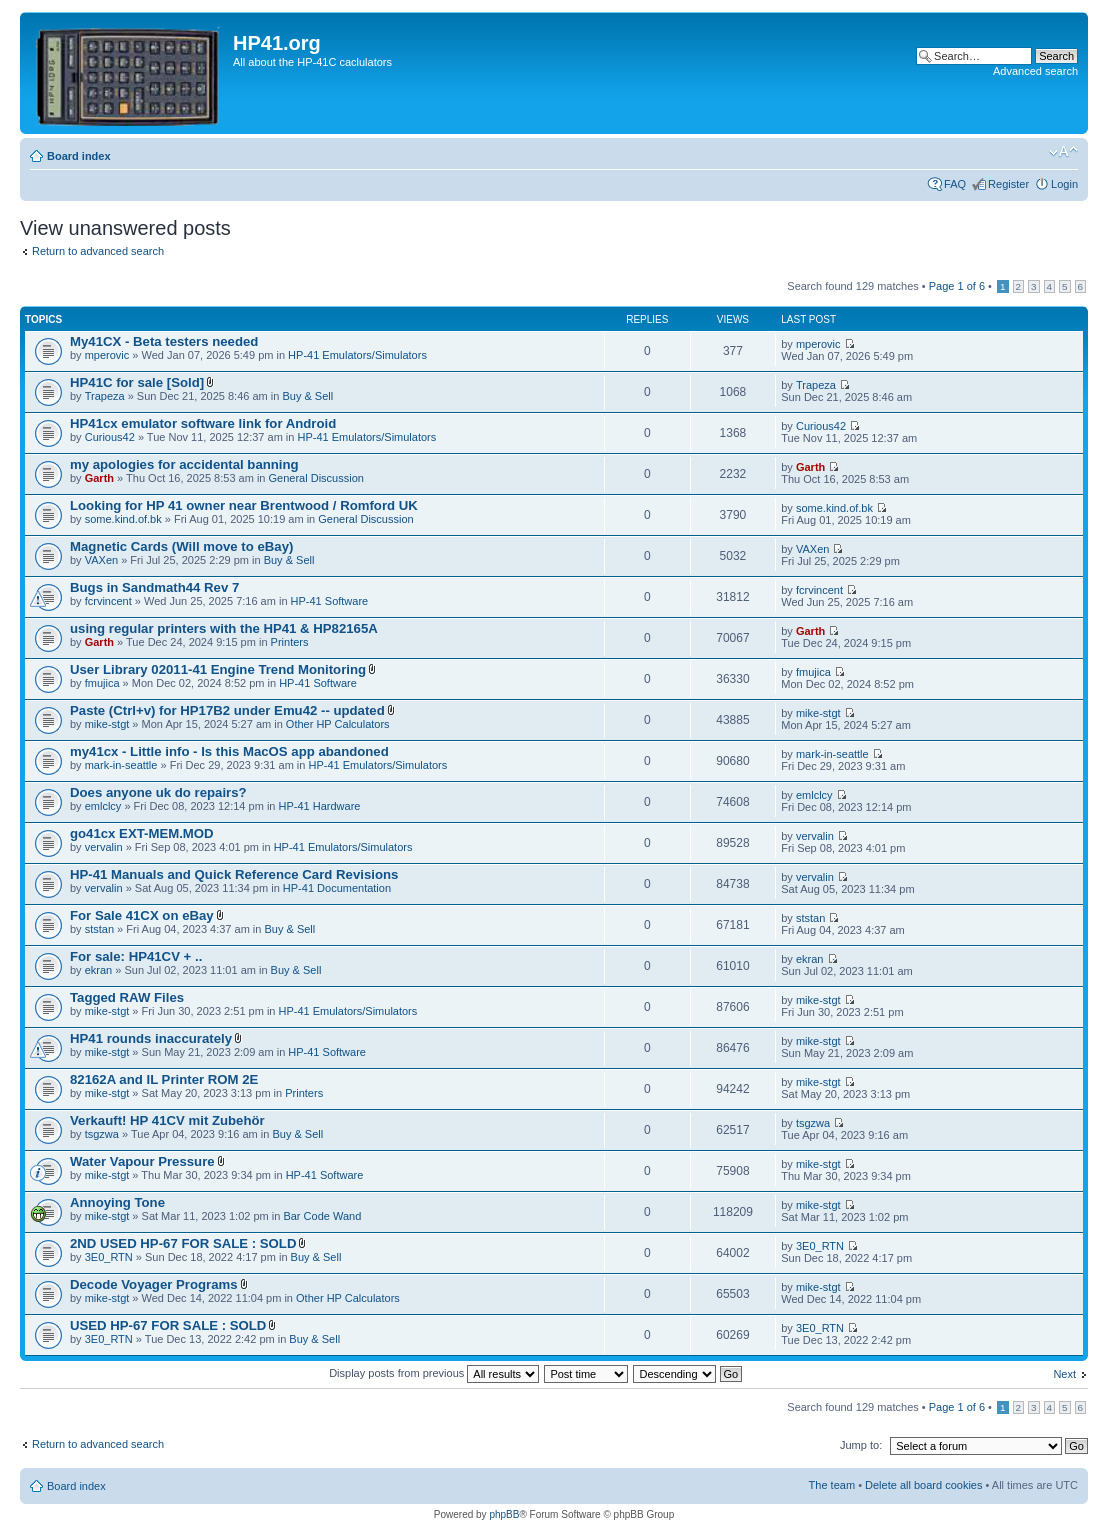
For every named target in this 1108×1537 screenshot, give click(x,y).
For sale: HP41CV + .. (136, 956)
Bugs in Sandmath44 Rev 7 (154, 587)
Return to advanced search (98, 251)
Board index (79, 156)
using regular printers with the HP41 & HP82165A (224, 628)
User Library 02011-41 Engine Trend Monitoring (218, 669)
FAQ (955, 184)
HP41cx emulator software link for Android (203, 423)
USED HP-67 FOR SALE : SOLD (168, 1325)
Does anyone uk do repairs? (158, 792)
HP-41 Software (330, 601)
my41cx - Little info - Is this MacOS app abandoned (229, 751)
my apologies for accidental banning (184, 464)
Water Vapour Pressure (142, 1161)
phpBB (504, 1514)
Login (1064, 184)
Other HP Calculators (338, 724)
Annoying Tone (117, 1202)
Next (1064, 1374)
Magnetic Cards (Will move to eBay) (181, 546)
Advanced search (1035, 71)
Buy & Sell (307, 396)
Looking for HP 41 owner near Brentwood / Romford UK (244, 505)
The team (832, 1485)
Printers (290, 642)
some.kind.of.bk (123, 519)
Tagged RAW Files (127, 997)
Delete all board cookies (923, 1485)
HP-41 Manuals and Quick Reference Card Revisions (234, 874)
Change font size (1063, 152)
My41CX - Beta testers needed (164, 341)
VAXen (101, 560)
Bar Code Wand (322, 1216)
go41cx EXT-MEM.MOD (142, 833)
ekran (99, 970)
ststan (99, 929)
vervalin (104, 847)
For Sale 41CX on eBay (142, 915)
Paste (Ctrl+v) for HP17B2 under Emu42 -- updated (227, 710)
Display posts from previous (434, 1373)
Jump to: (861, 1445)
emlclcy (103, 806)
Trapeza (105, 396)
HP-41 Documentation (337, 888)
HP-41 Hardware (320, 806)
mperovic (107, 355)
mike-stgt (107, 724)
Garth (99, 478)
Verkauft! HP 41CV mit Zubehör (167, 1120)
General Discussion (316, 478)
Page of (957, 286)
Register (1008, 184)
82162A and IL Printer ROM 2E (164, 1079)
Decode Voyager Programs (154, 1284)
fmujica (102, 683)
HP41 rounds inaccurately (151, 1038)
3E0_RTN (109, 1257)
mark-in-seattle (121, 765)
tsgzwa (102, 1134)
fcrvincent (108, 601)
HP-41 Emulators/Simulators (357, 355)
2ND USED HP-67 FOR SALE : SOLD (183, 1243)
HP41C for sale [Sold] (137, 382)
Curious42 (110, 437)
